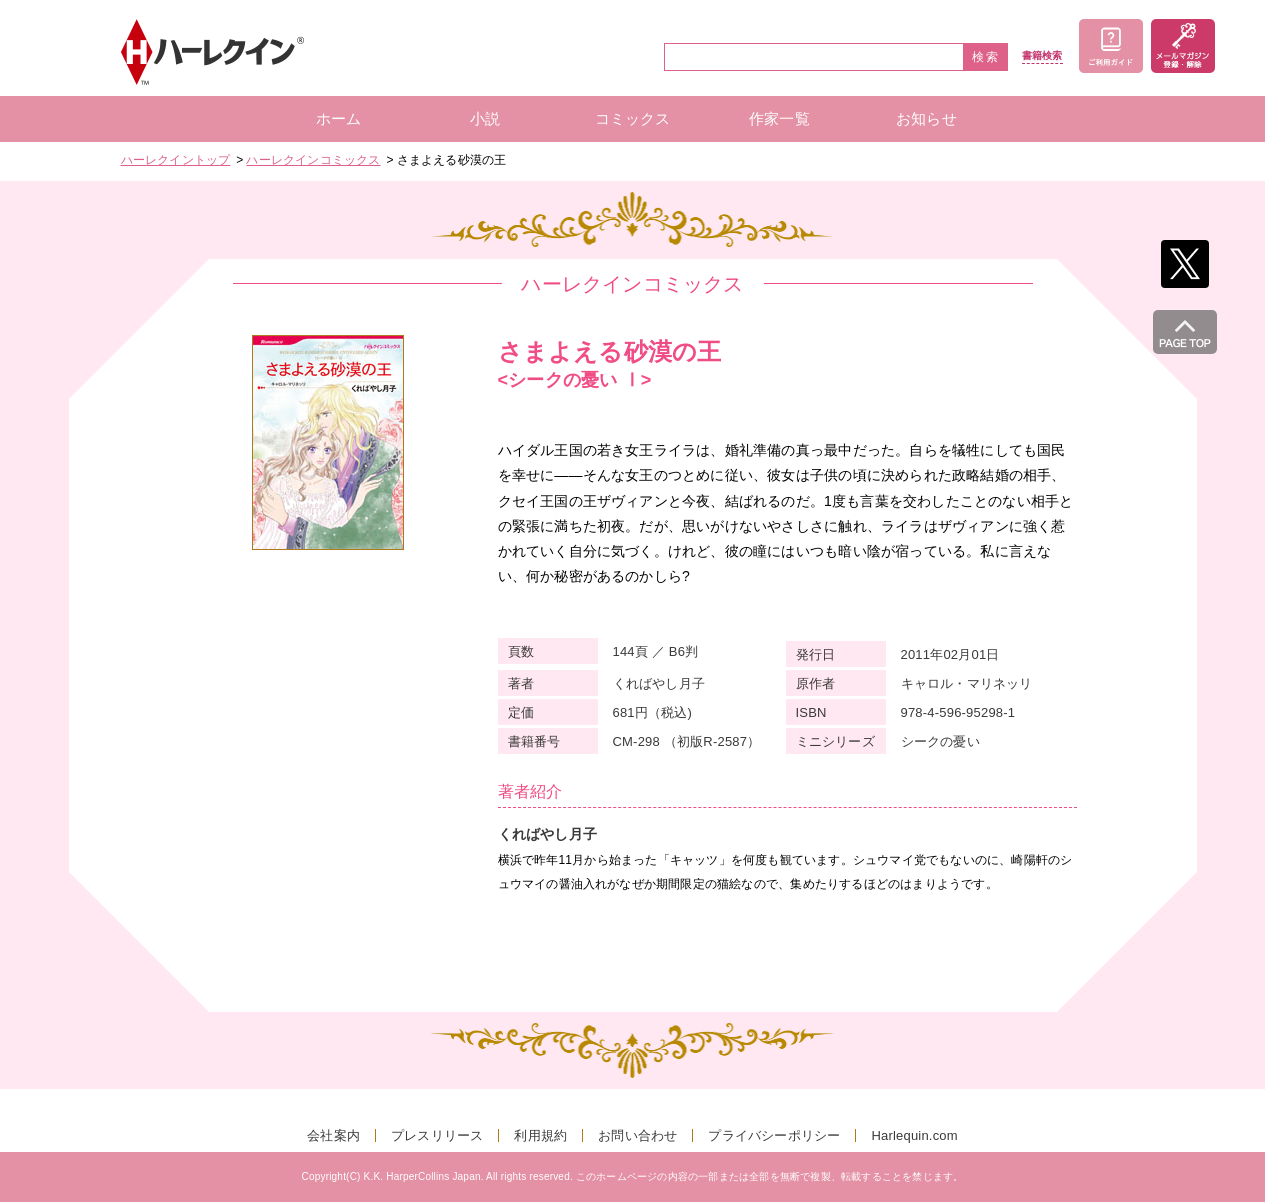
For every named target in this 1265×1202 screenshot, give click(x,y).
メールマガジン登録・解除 (1183, 46)
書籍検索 (1042, 56)
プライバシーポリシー (774, 1135)
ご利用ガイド (1111, 46)
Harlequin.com (914, 1135)
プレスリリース (437, 1135)
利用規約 (540, 1135)
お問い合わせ (637, 1135)
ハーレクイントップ (176, 160)
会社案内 (333, 1135)
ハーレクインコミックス (313, 160)
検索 (986, 57)
